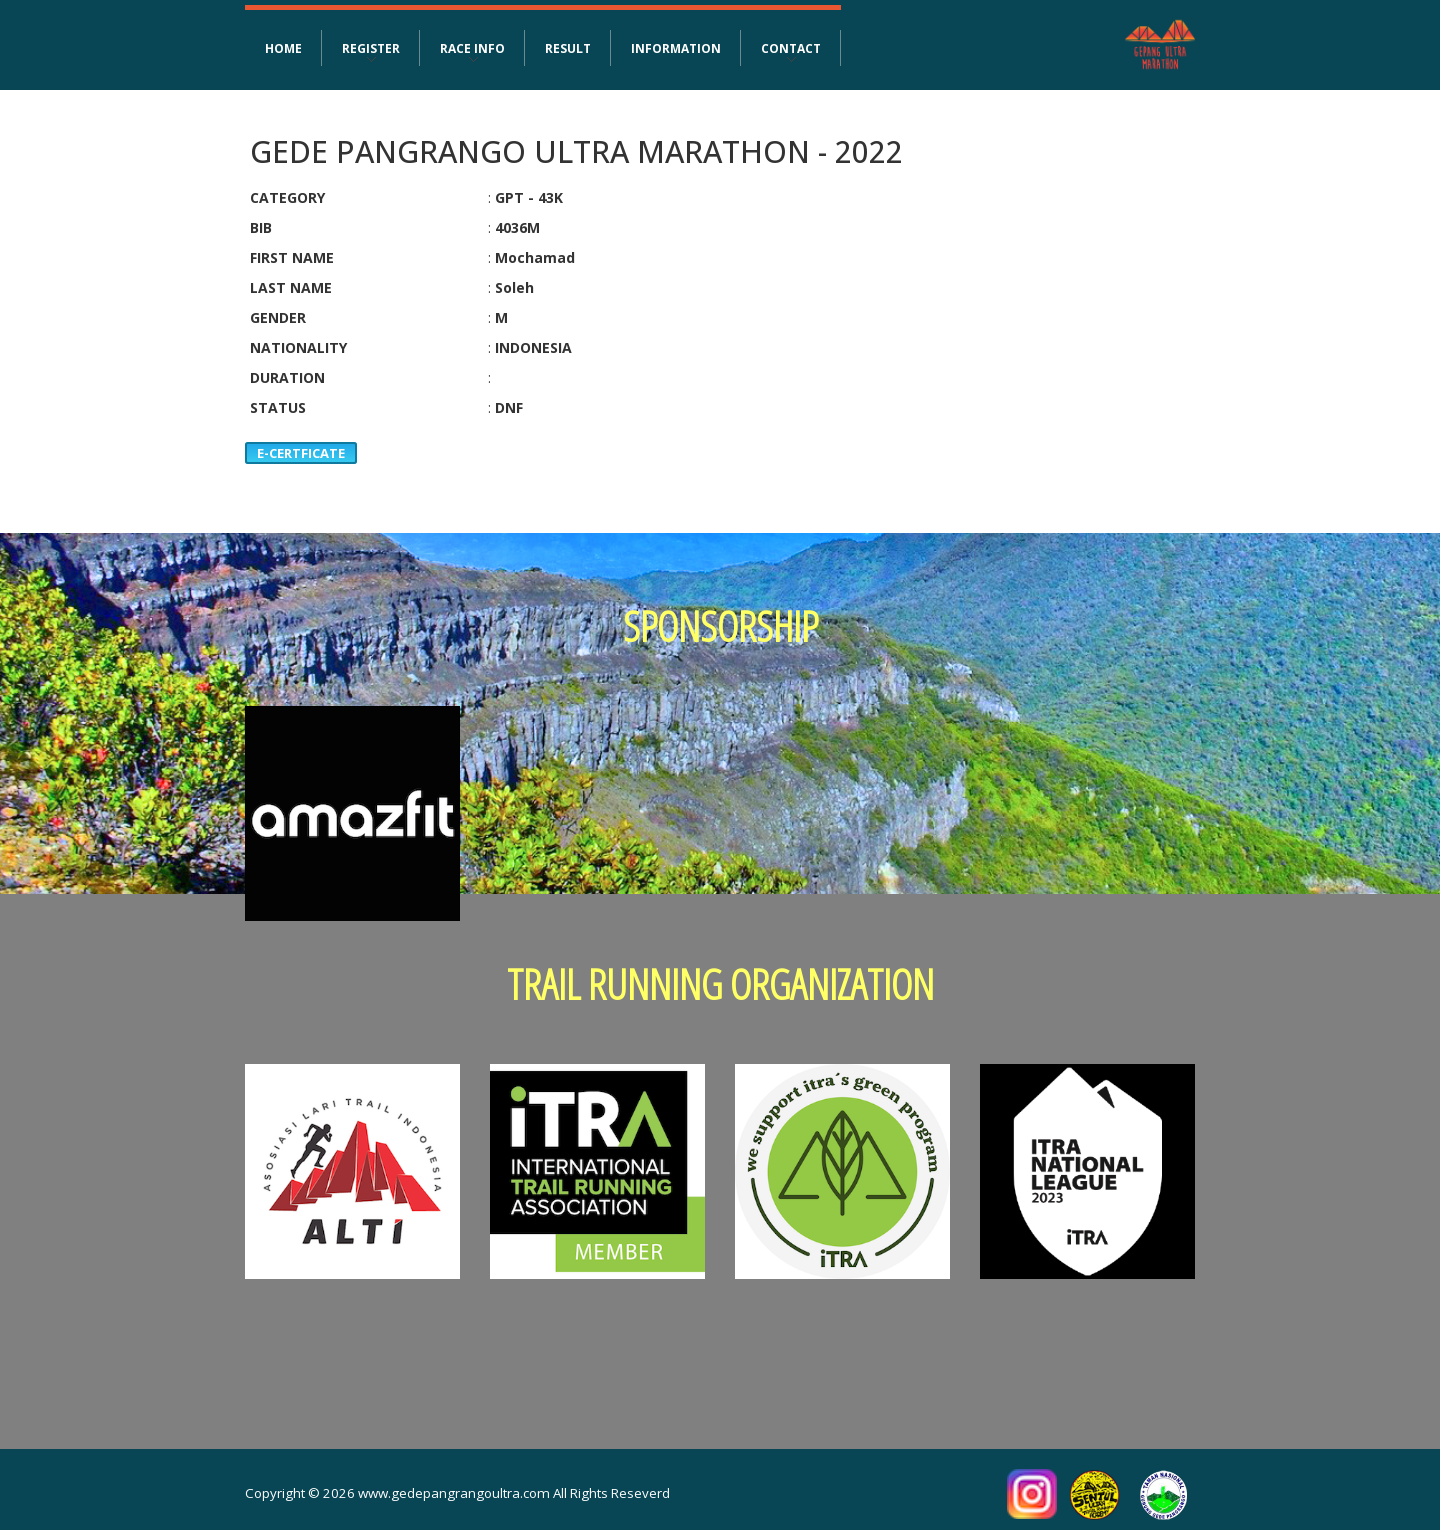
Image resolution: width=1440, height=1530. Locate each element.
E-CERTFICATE (301, 453)
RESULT (568, 48)
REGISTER (371, 48)
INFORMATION (676, 48)
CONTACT (791, 48)
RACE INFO (472, 48)
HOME (283, 48)
